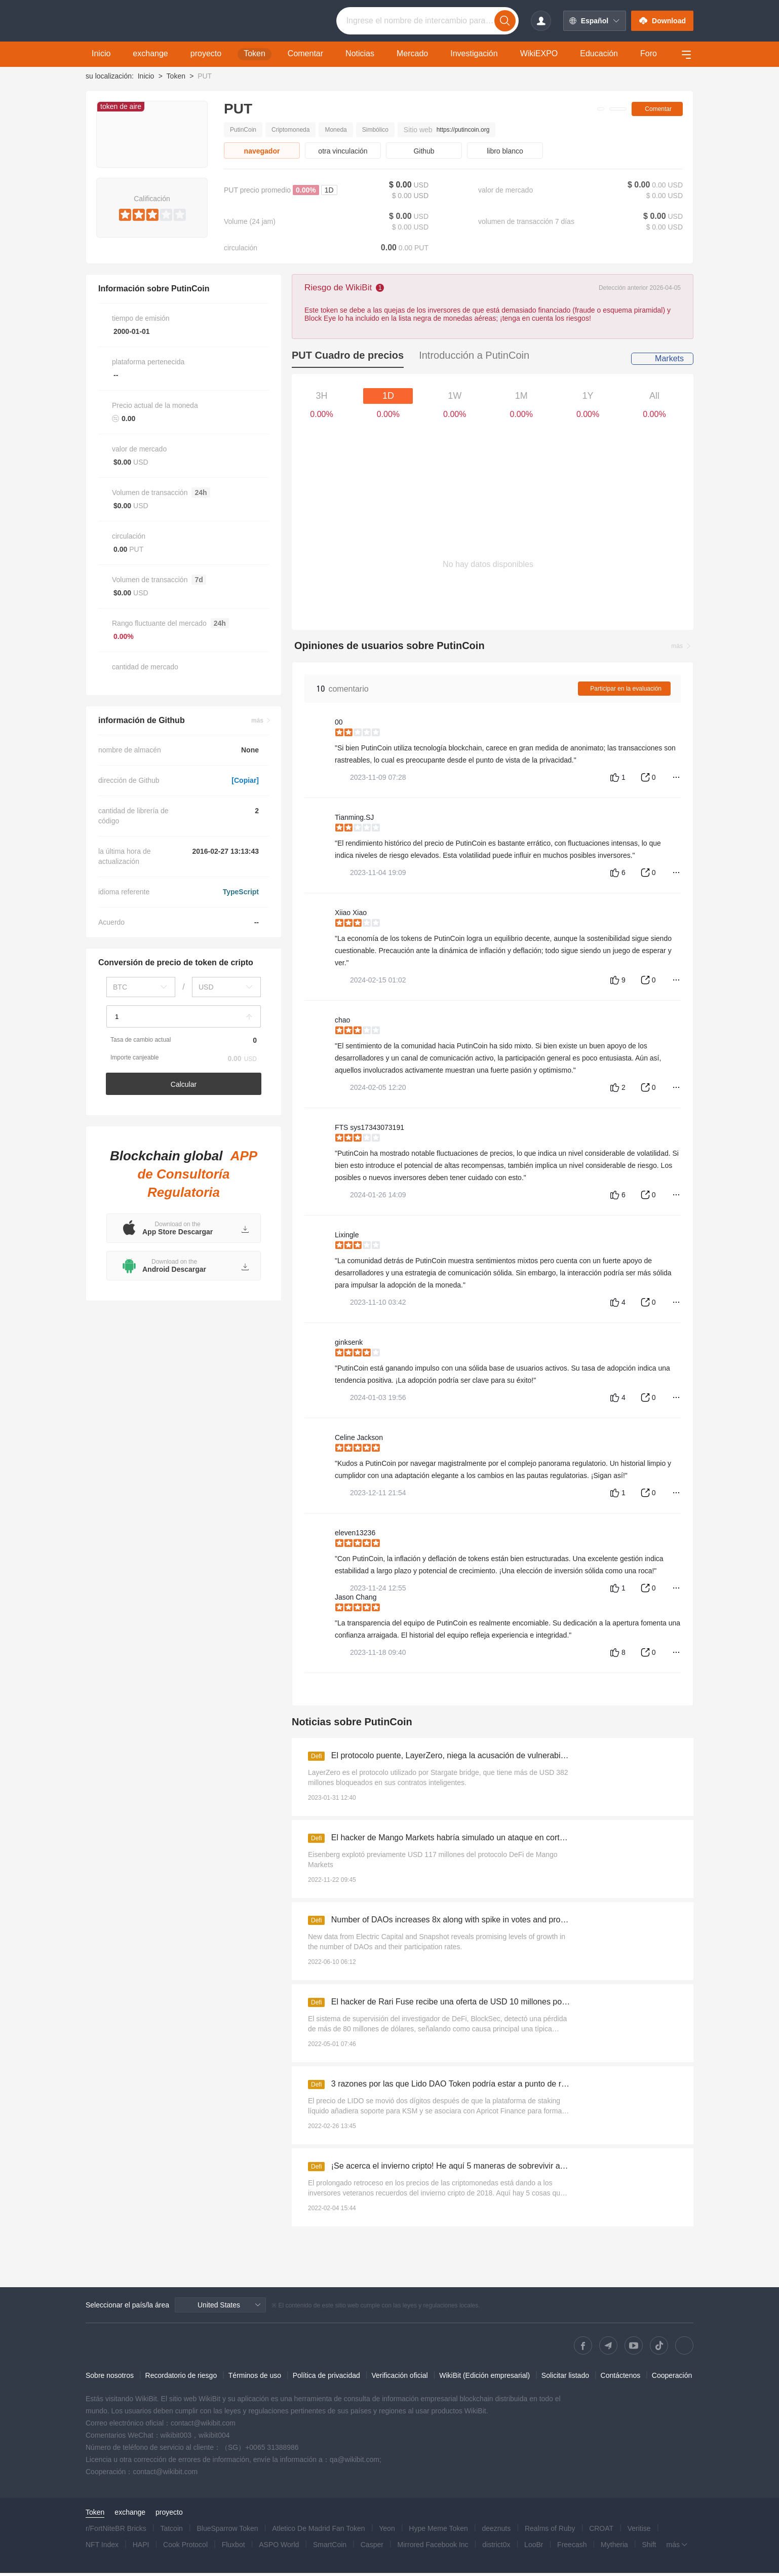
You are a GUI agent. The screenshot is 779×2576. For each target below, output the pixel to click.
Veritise (639, 2531)
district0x (496, 2548)
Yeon (387, 2531)
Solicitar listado (565, 2378)
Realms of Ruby (550, 2531)
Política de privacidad (326, 2378)
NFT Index (102, 2548)
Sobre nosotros (110, 2378)
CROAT (601, 2531)
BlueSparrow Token (227, 2531)
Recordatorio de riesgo (181, 2378)
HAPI (141, 2548)
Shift (649, 2548)
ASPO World (279, 2548)
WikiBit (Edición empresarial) (484, 2378)
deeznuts (496, 2531)
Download (662, 20)
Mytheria (614, 2548)
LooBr (533, 2548)
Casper (372, 2548)
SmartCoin (329, 2548)
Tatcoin (171, 2531)
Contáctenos (621, 2378)
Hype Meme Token (438, 2531)
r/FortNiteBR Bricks (116, 2531)
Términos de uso (254, 2378)
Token (176, 76)
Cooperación (672, 2378)
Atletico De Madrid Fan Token (318, 2531)
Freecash (572, 2548)
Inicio (146, 76)
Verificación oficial (399, 2378)
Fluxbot (233, 2548)
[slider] (152, 213)
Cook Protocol (185, 2548)
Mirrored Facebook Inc (433, 2548)
